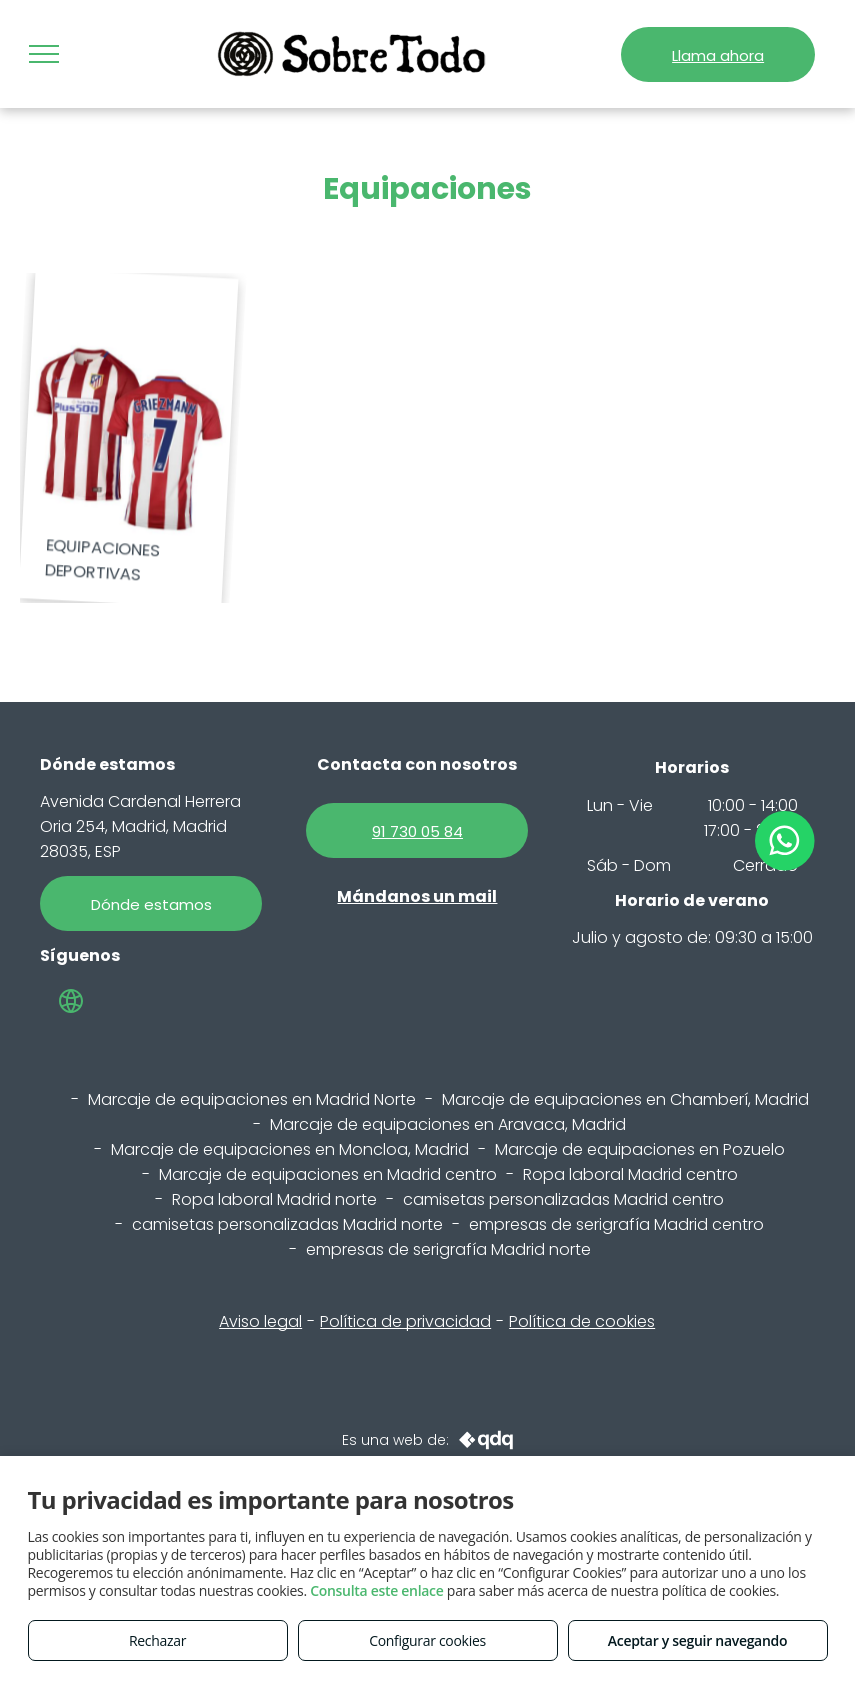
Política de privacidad (405, 1321)
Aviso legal (260, 1321)
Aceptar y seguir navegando (697, 1640)
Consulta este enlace (376, 1590)
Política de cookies (582, 1321)
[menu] (44, 54)
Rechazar (157, 1640)
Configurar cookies (427, 1640)
